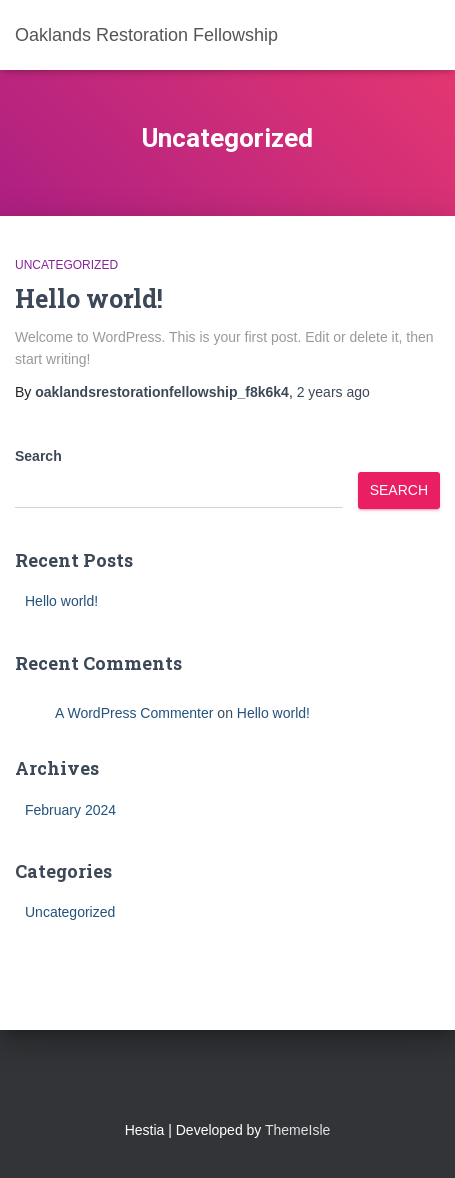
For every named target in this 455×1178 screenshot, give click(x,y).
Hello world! (89, 298)
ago (333, 392)
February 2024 (70, 810)
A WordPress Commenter (134, 713)
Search (38, 456)
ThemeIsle (297, 1130)
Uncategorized (66, 265)
